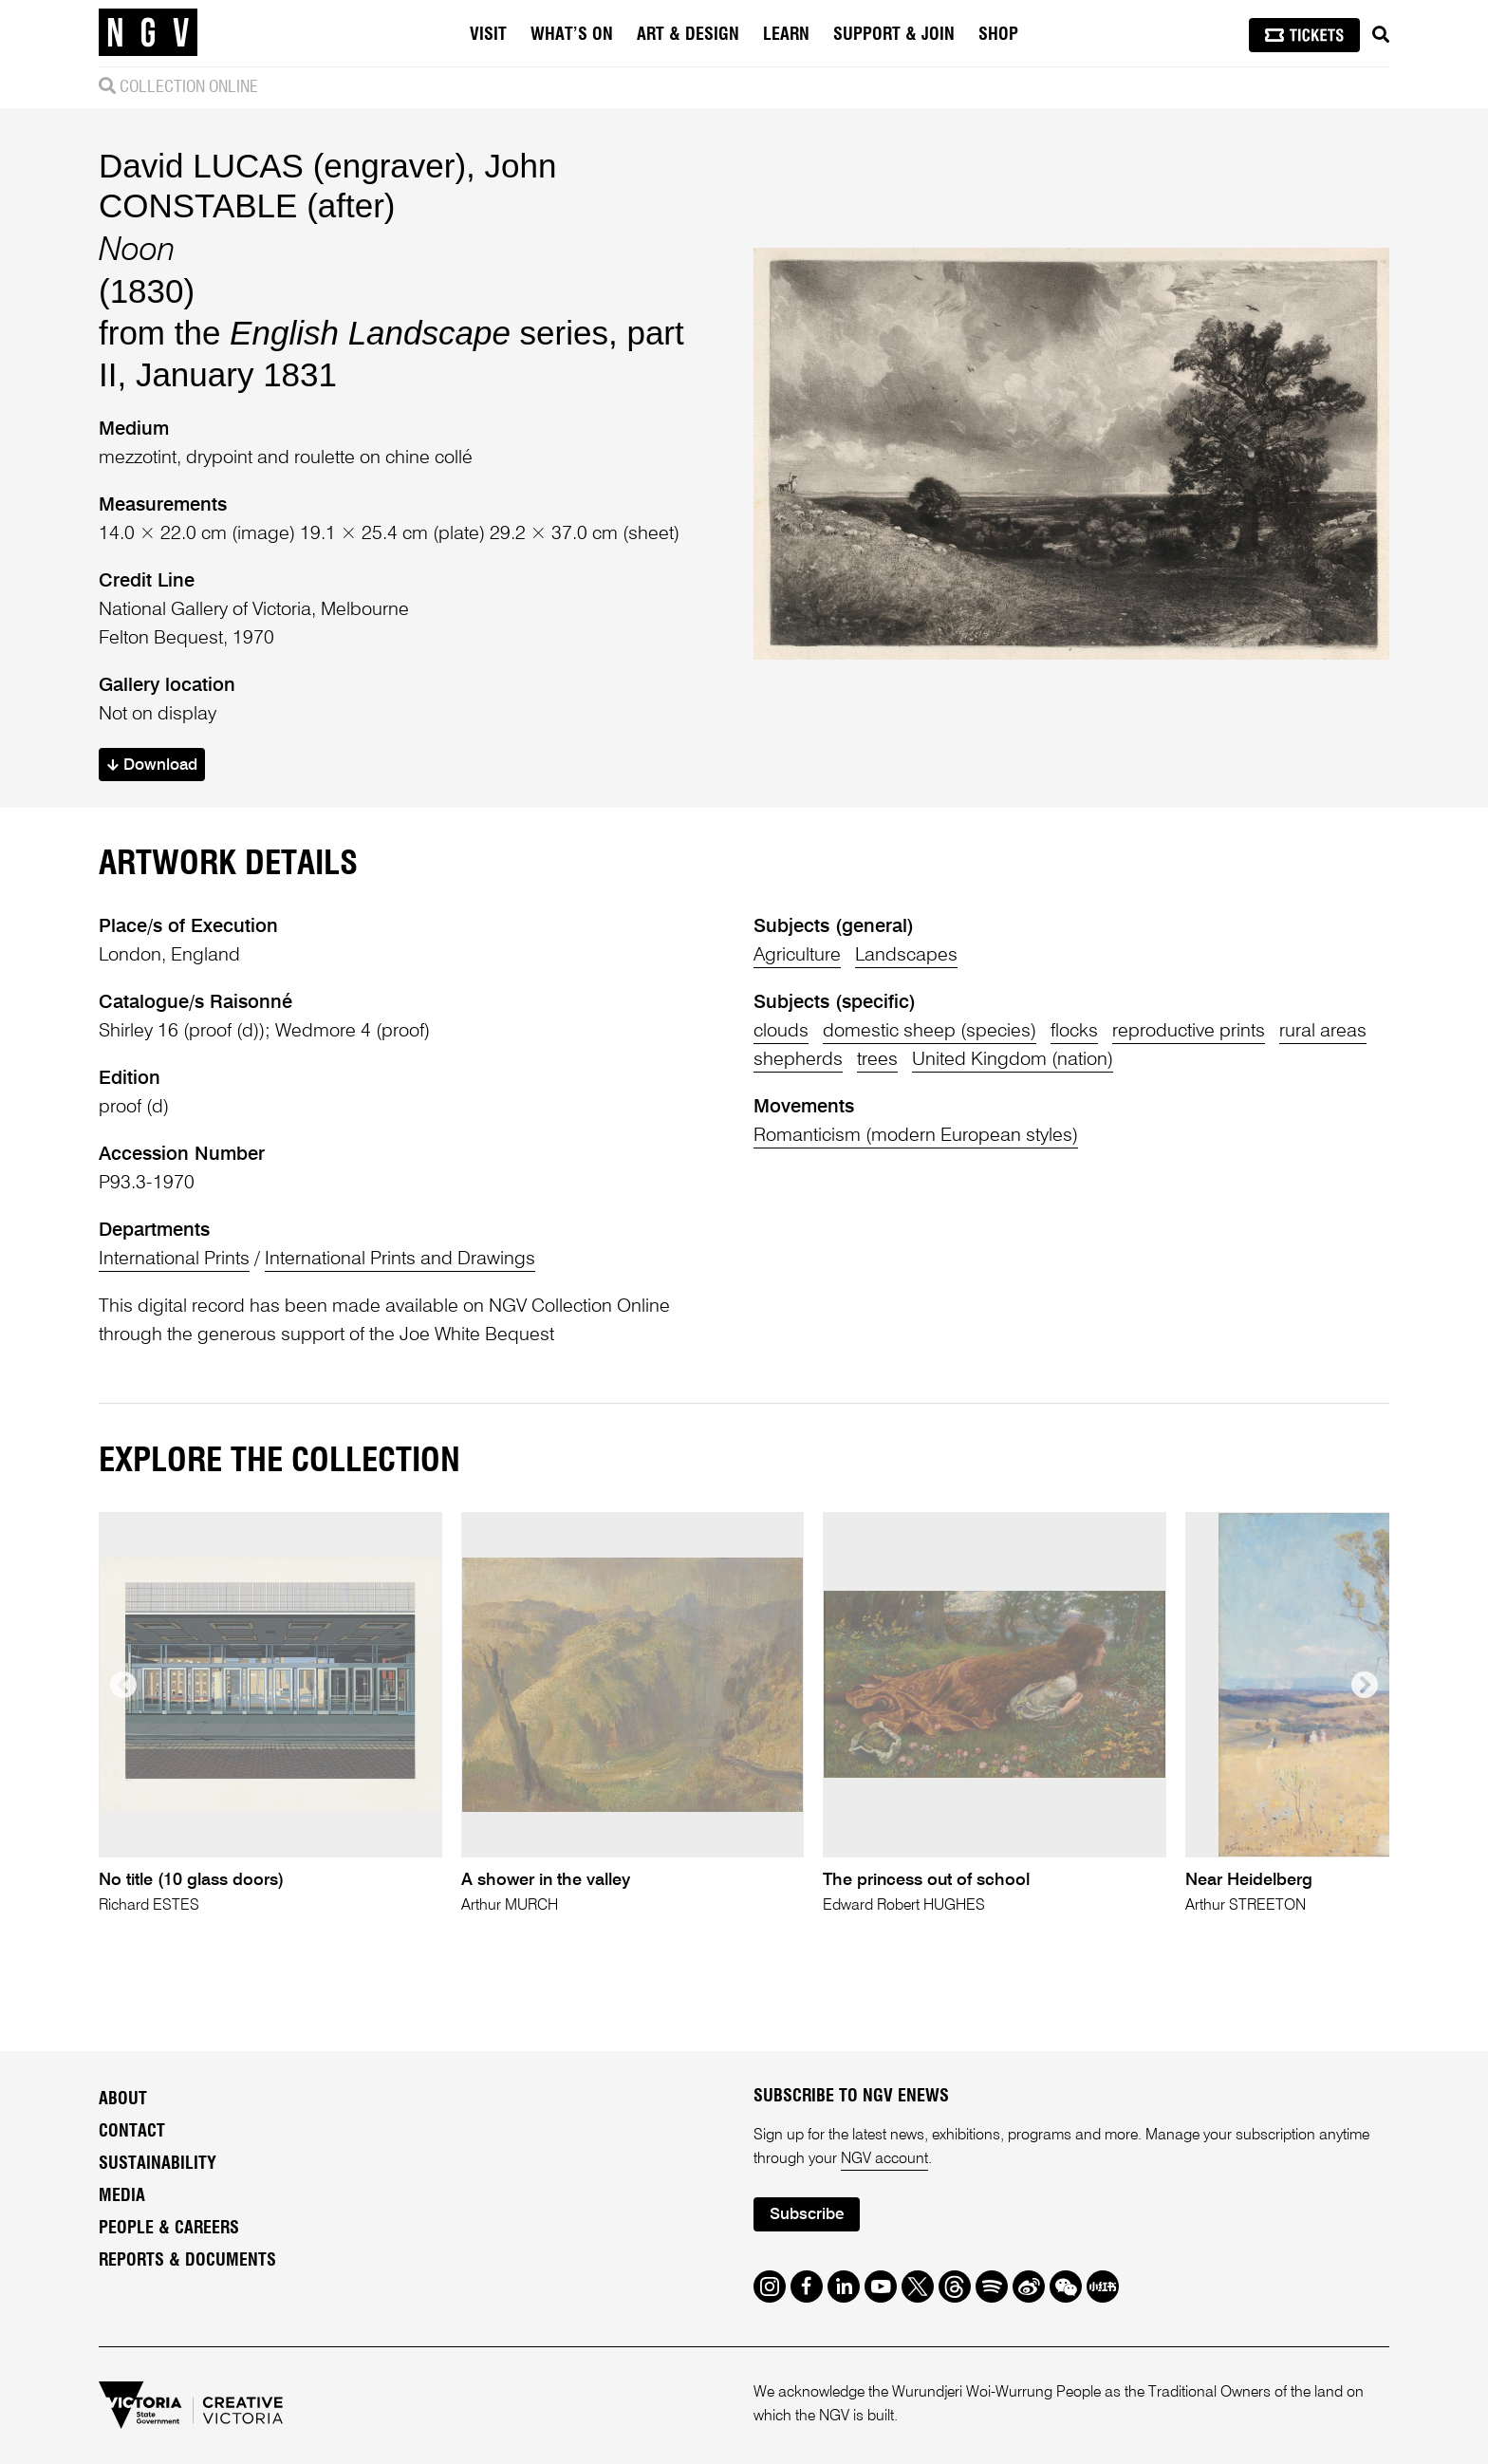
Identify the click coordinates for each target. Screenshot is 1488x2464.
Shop (998, 35)
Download (152, 765)
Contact (132, 2131)
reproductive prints (1188, 1031)
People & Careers (169, 2228)
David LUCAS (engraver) (282, 165)
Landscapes (906, 955)
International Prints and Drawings (400, 1259)
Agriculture (797, 955)
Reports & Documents (187, 2260)
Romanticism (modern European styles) (915, 1136)
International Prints (174, 1259)
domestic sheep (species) (929, 1031)
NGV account (884, 2159)
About (123, 2099)
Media (122, 2196)
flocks (1074, 1031)
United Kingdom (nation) (1012, 1060)
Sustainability (157, 2164)
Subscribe (807, 2215)
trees (877, 1060)
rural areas (1323, 1031)
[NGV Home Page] (148, 33)
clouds (781, 1031)
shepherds (798, 1060)
